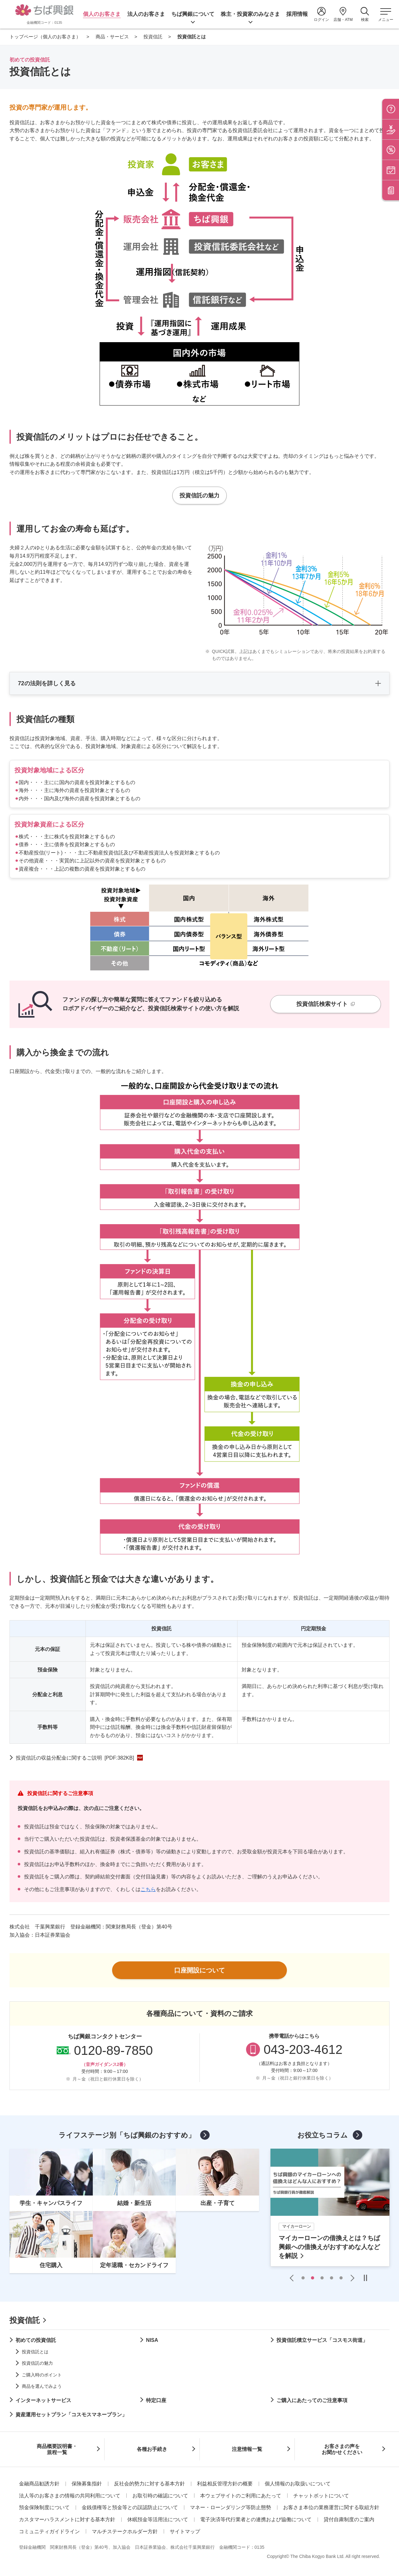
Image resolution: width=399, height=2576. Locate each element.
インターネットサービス (43, 2400)
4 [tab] (331, 2277)
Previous (293, 2277)
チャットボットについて (321, 2495)
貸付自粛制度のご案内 (349, 2519)
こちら (148, 1889)
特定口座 (156, 2400)
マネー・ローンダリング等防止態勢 (230, 2507)
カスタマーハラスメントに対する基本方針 (67, 2519)
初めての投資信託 (36, 2340)
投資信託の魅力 (37, 2363)
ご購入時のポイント (42, 2374)
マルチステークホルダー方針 (125, 2531)
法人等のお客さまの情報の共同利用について (69, 2495)
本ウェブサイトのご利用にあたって (240, 2495)
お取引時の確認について (160, 2495)
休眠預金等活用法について (157, 2519)
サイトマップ (185, 2531)
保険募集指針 (87, 2483)
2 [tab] (312, 2277)
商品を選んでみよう (42, 2386)
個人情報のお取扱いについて (298, 2483)
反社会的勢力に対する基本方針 (149, 2483)
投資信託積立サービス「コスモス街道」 (322, 2340)
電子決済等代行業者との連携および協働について (256, 2519)
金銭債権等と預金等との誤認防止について (130, 2507)
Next (350, 2277)
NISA (152, 2340)
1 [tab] (303, 2277)
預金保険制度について (44, 2507)
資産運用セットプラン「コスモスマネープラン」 (71, 2414)
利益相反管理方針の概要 (225, 2483)
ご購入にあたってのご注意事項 (311, 2400)
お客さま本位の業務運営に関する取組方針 (331, 2507)
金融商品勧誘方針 (39, 2483)
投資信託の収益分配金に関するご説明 (75, 1758)
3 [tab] (322, 2277)
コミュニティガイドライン (49, 2531)
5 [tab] (341, 2277)
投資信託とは (35, 2351)
